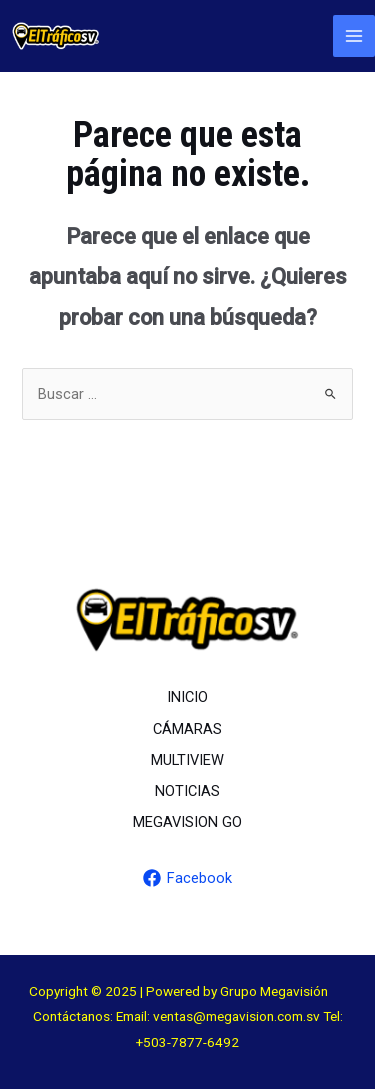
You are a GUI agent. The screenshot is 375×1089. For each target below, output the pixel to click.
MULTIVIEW (187, 760)
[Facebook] (187, 878)
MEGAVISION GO (187, 822)
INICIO (187, 697)
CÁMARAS (187, 729)
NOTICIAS (187, 791)
